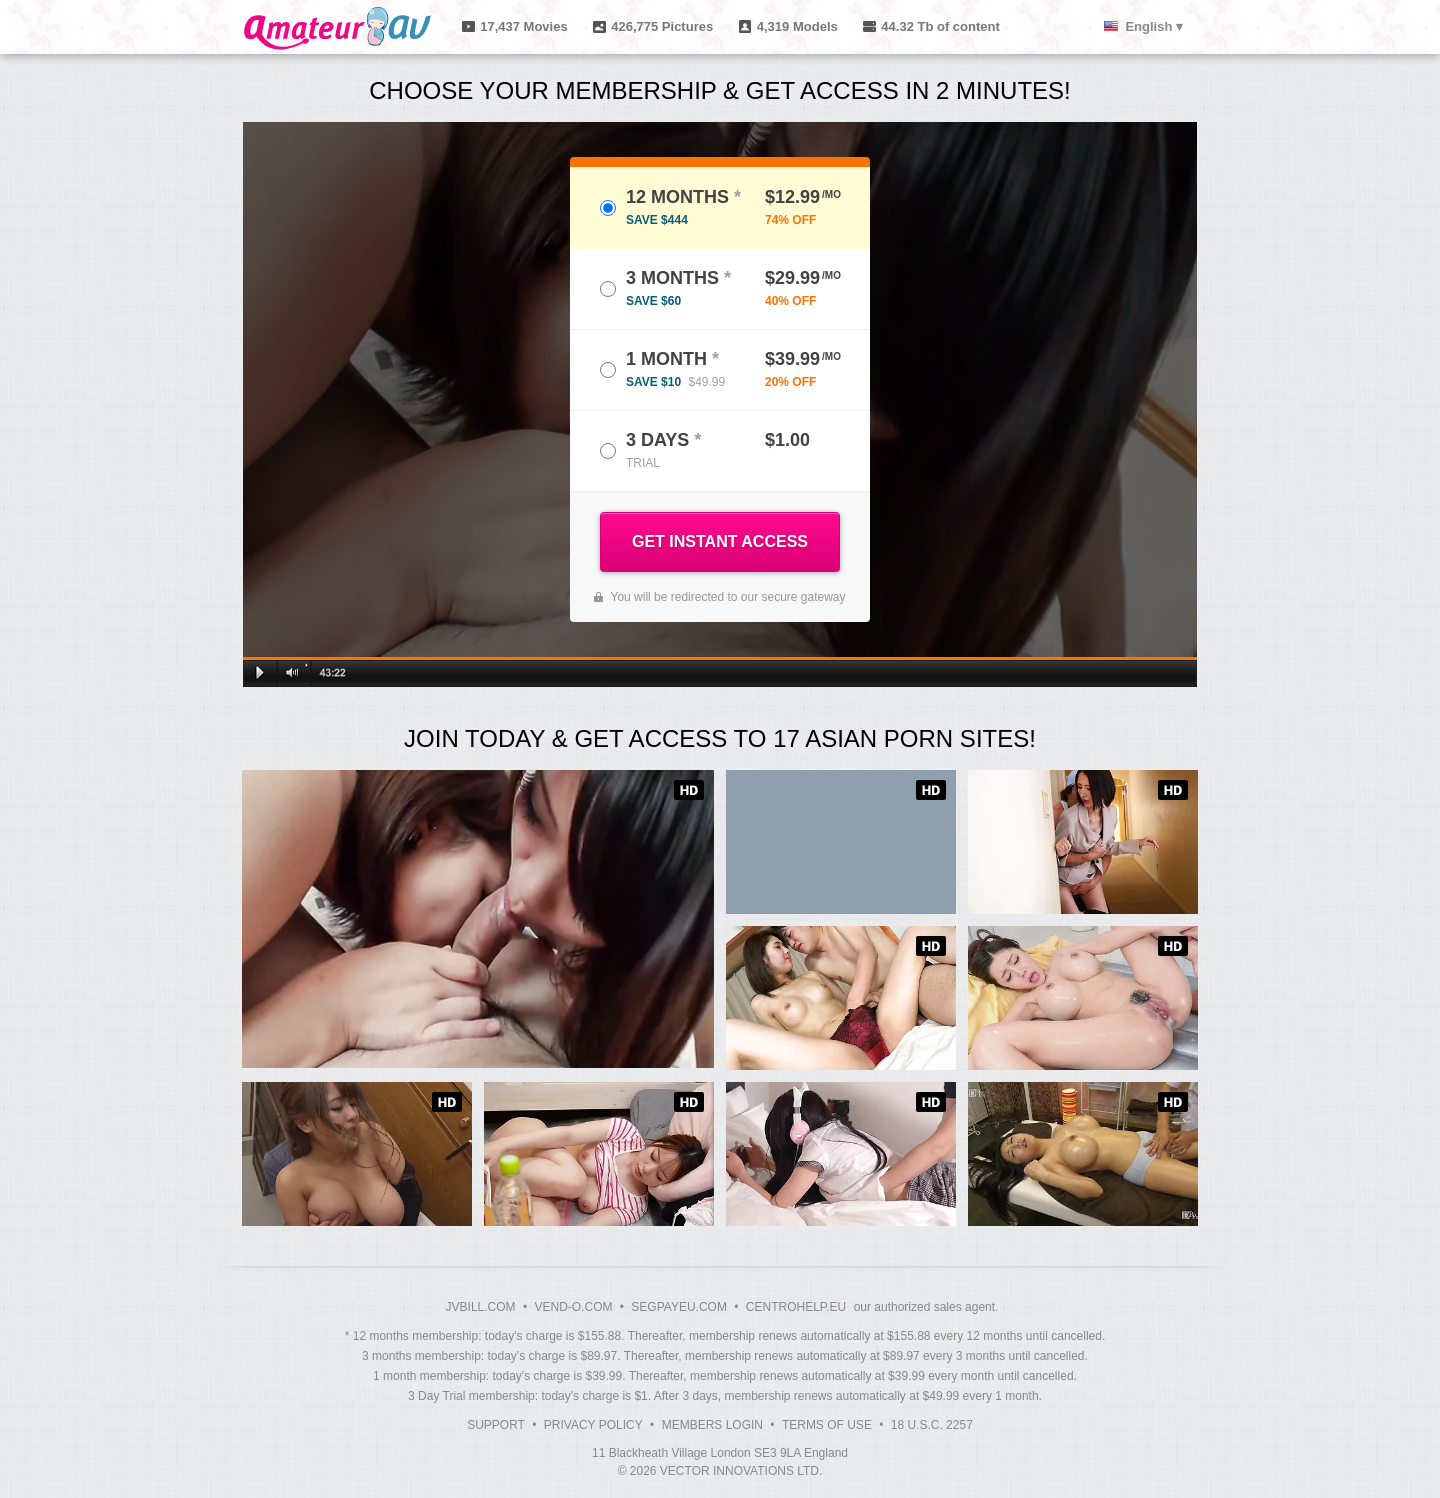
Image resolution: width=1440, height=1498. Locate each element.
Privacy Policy (593, 1425)
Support (496, 1425)
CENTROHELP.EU (796, 1307)
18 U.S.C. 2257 (932, 1425)
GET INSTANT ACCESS (720, 541)
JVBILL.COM (481, 1307)
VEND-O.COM (573, 1307)
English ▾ (1154, 26)
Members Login (712, 1425)
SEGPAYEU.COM (679, 1307)
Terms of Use (827, 1425)
